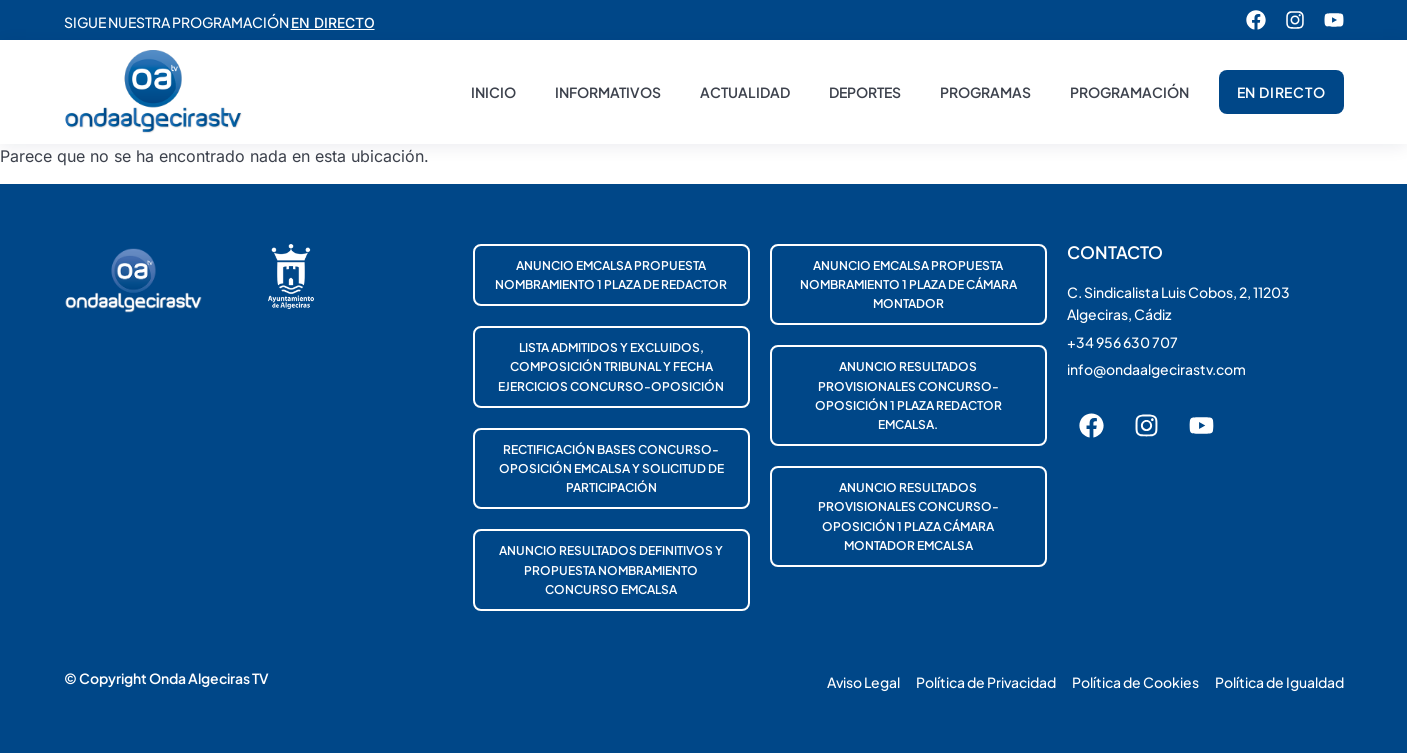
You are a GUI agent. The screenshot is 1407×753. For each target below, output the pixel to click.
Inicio (493, 92)
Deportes (865, 92)
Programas (985, 92)
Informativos (608, 92)
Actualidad (745, 92)
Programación (1129, 92)
